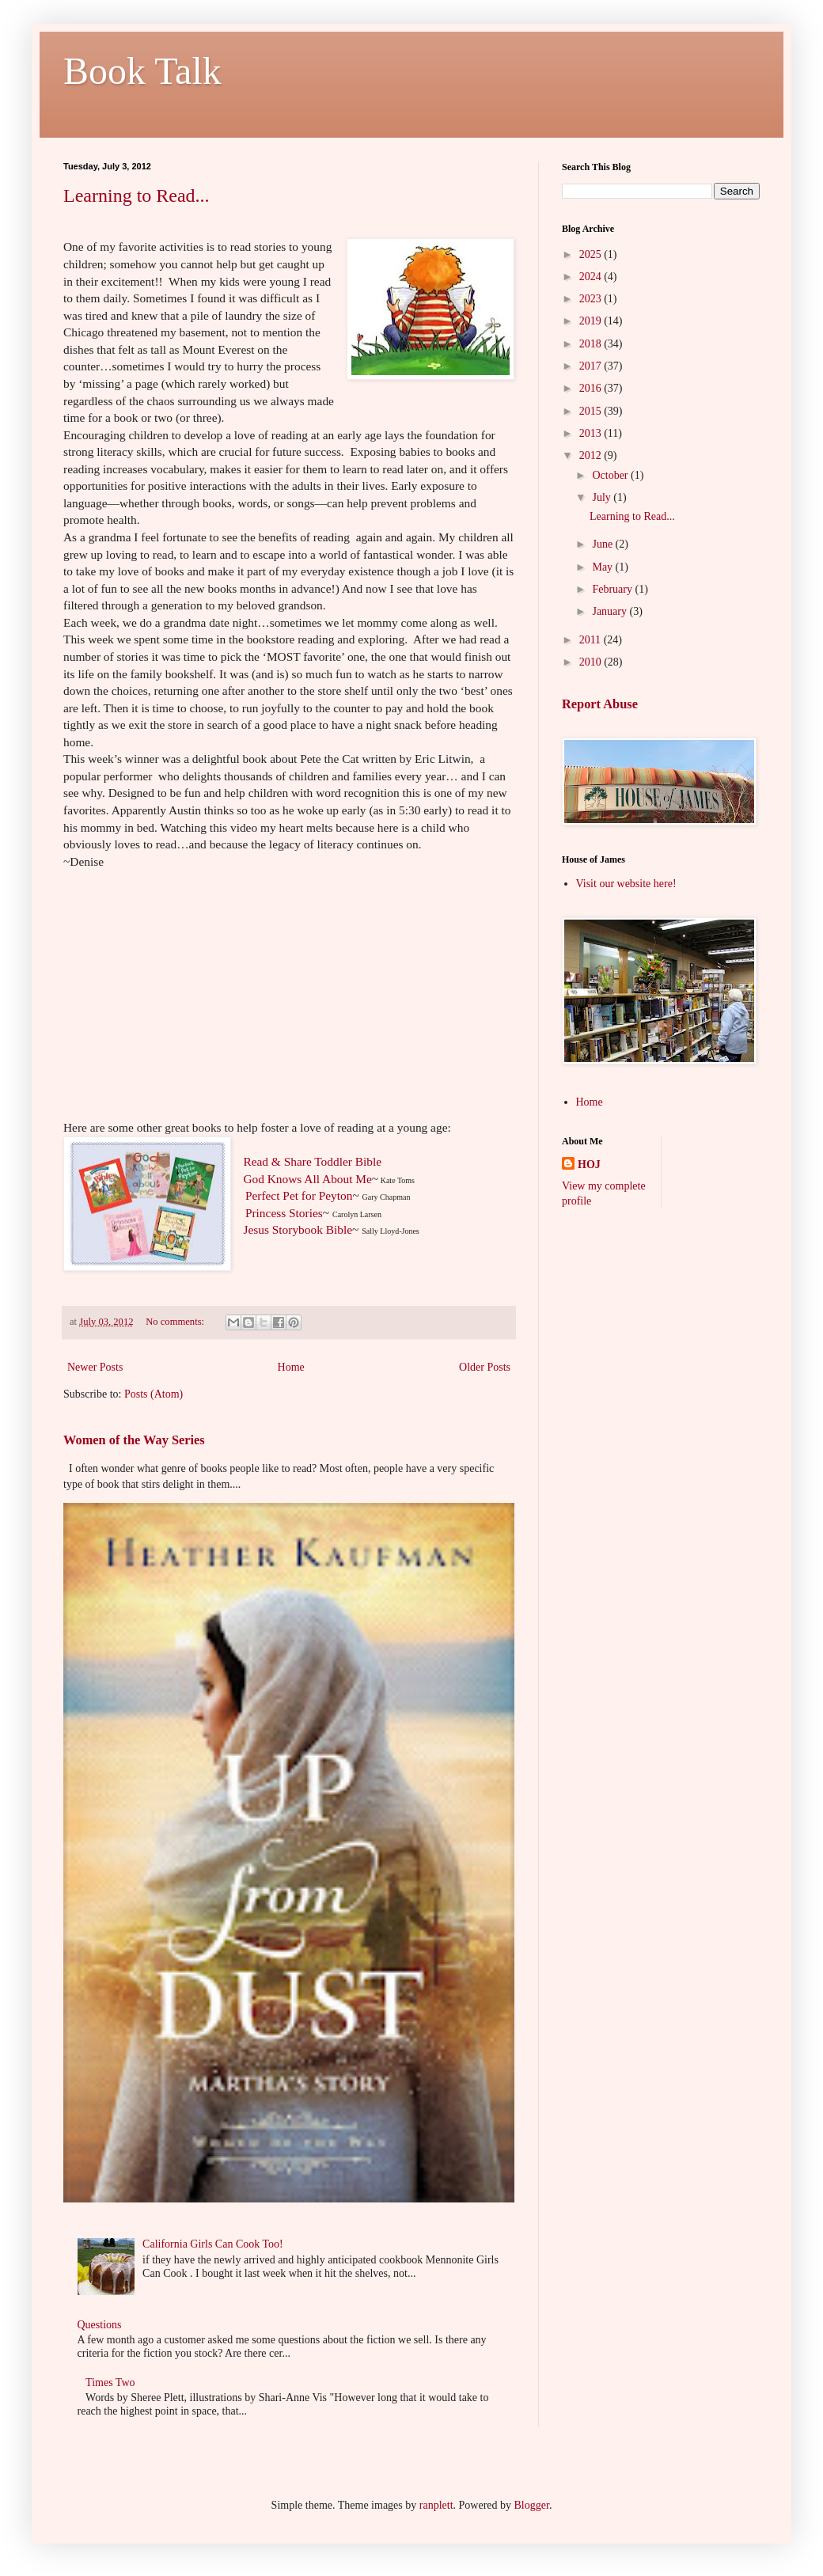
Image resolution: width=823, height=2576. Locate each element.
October (611, 475)
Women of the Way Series (134, 1439)
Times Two (110, 2382)
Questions (100, 2325)
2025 (592, 254)
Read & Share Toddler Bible (312, 1161)
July (602, 497)
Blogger (531, 2505)
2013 (592, 433)
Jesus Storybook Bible (297, 1229)
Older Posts (484, 1367)
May (603, 567)
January (610, 611)
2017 (592, 366)
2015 (592, 411)
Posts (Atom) (153, 1394)
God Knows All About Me (307, 1179)
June (603, 544)
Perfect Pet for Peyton (299, 1195)
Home (291, 1367)
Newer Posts (95, 1367)
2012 (592, 455)
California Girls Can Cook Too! (212, 2244)
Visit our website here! (626, 884)
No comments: (176, 1321)
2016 (592, 388)
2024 (592, 277)
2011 (591, 640)
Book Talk (142, 71)
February (613, 589)
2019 (592, 321)
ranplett (436, 2505)
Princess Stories (284, 1213)
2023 (592, 299)
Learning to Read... (136, 195)
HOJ (589, 1164)
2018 (592, 344)
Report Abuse (600, 703)
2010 (592, 662)
